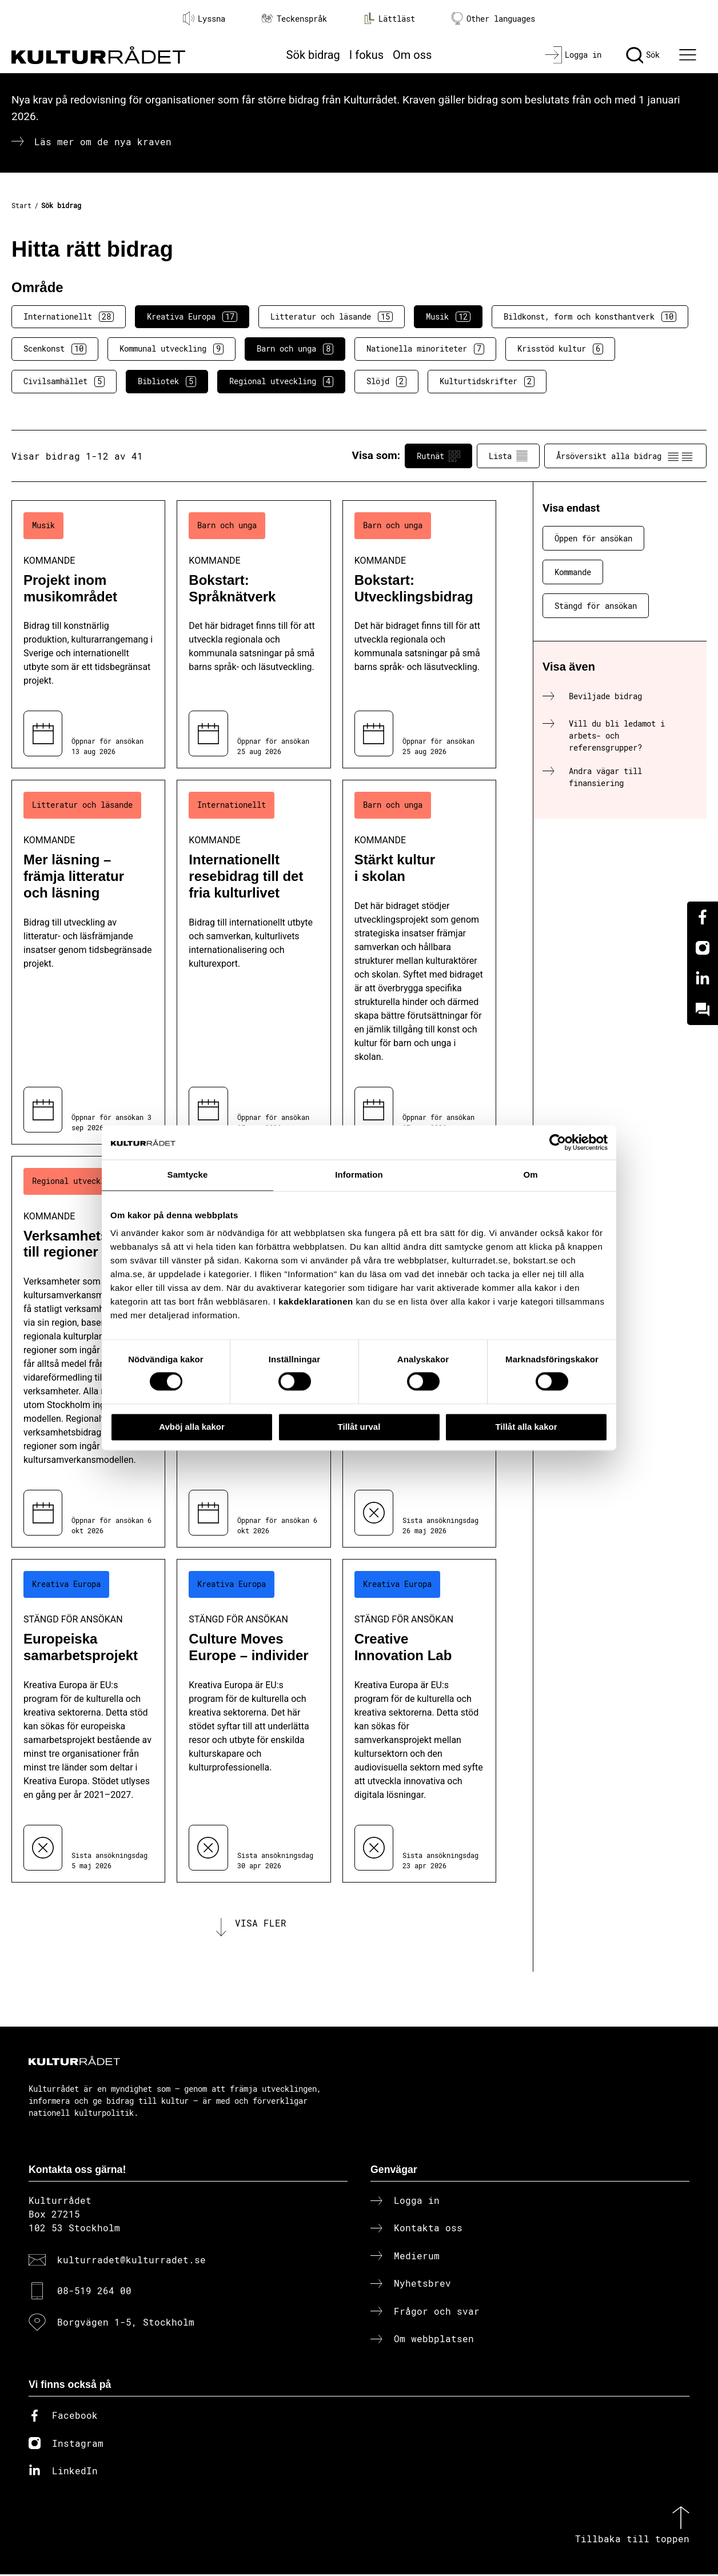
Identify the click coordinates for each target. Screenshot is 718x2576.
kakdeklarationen (315, 1301)
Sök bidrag (313, 55)
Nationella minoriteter (425, 348)
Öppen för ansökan (593, 538)
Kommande (573, 572)
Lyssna (204, 18)
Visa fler (260, 1924)
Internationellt (68, 316)
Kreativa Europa (192, 316)
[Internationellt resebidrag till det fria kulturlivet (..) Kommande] (253, 962)
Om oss (412, 55)
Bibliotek (167, 381)
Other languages (493, 18)
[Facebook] (702, 917)
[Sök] (643, 55)
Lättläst (389, 18)
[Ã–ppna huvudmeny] (689, 54)
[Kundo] (702, 1009)
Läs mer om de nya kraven (102, 141)
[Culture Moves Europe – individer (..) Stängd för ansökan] (253, 1720)
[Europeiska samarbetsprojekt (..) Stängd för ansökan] (88, 1720)
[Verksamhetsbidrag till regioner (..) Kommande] (88, 1352)
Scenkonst (54, 348)
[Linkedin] (702, 978)
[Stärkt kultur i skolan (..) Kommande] (419, 962)
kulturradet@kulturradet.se (131, 2261)
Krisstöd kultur (560, 348)
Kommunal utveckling (171, 348)
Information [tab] (359, 1174)
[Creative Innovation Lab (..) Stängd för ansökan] (419, 1720)
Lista (508, 456)
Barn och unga (295, 348)
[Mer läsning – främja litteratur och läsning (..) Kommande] (88, 962)
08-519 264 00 (94, 2293)
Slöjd (386, 381)
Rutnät (438, 456)
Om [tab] (530, 1174)
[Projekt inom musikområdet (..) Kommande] (88, 634)
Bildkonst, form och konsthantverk (590, 316)
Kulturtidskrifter (487, 381)
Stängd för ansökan (596, 605)
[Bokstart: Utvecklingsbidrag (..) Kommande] (419, 634)
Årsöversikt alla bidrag (625, 456)
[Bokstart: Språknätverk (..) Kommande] (253, 634)
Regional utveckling (281, 381)
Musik (448, 316)
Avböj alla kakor (192, 1426)
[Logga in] (573, 55)
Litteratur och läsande (331, 316)
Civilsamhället (64, 381)
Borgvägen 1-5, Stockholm (125, 2324)
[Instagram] (702, 947)
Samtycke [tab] (187, 1174)
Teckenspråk (294, 18)
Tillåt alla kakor (526, 1426)
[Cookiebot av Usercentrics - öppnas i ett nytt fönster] (558, 1142)
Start (21, 205)
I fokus (366, 55)
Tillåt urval (359, 1426)
